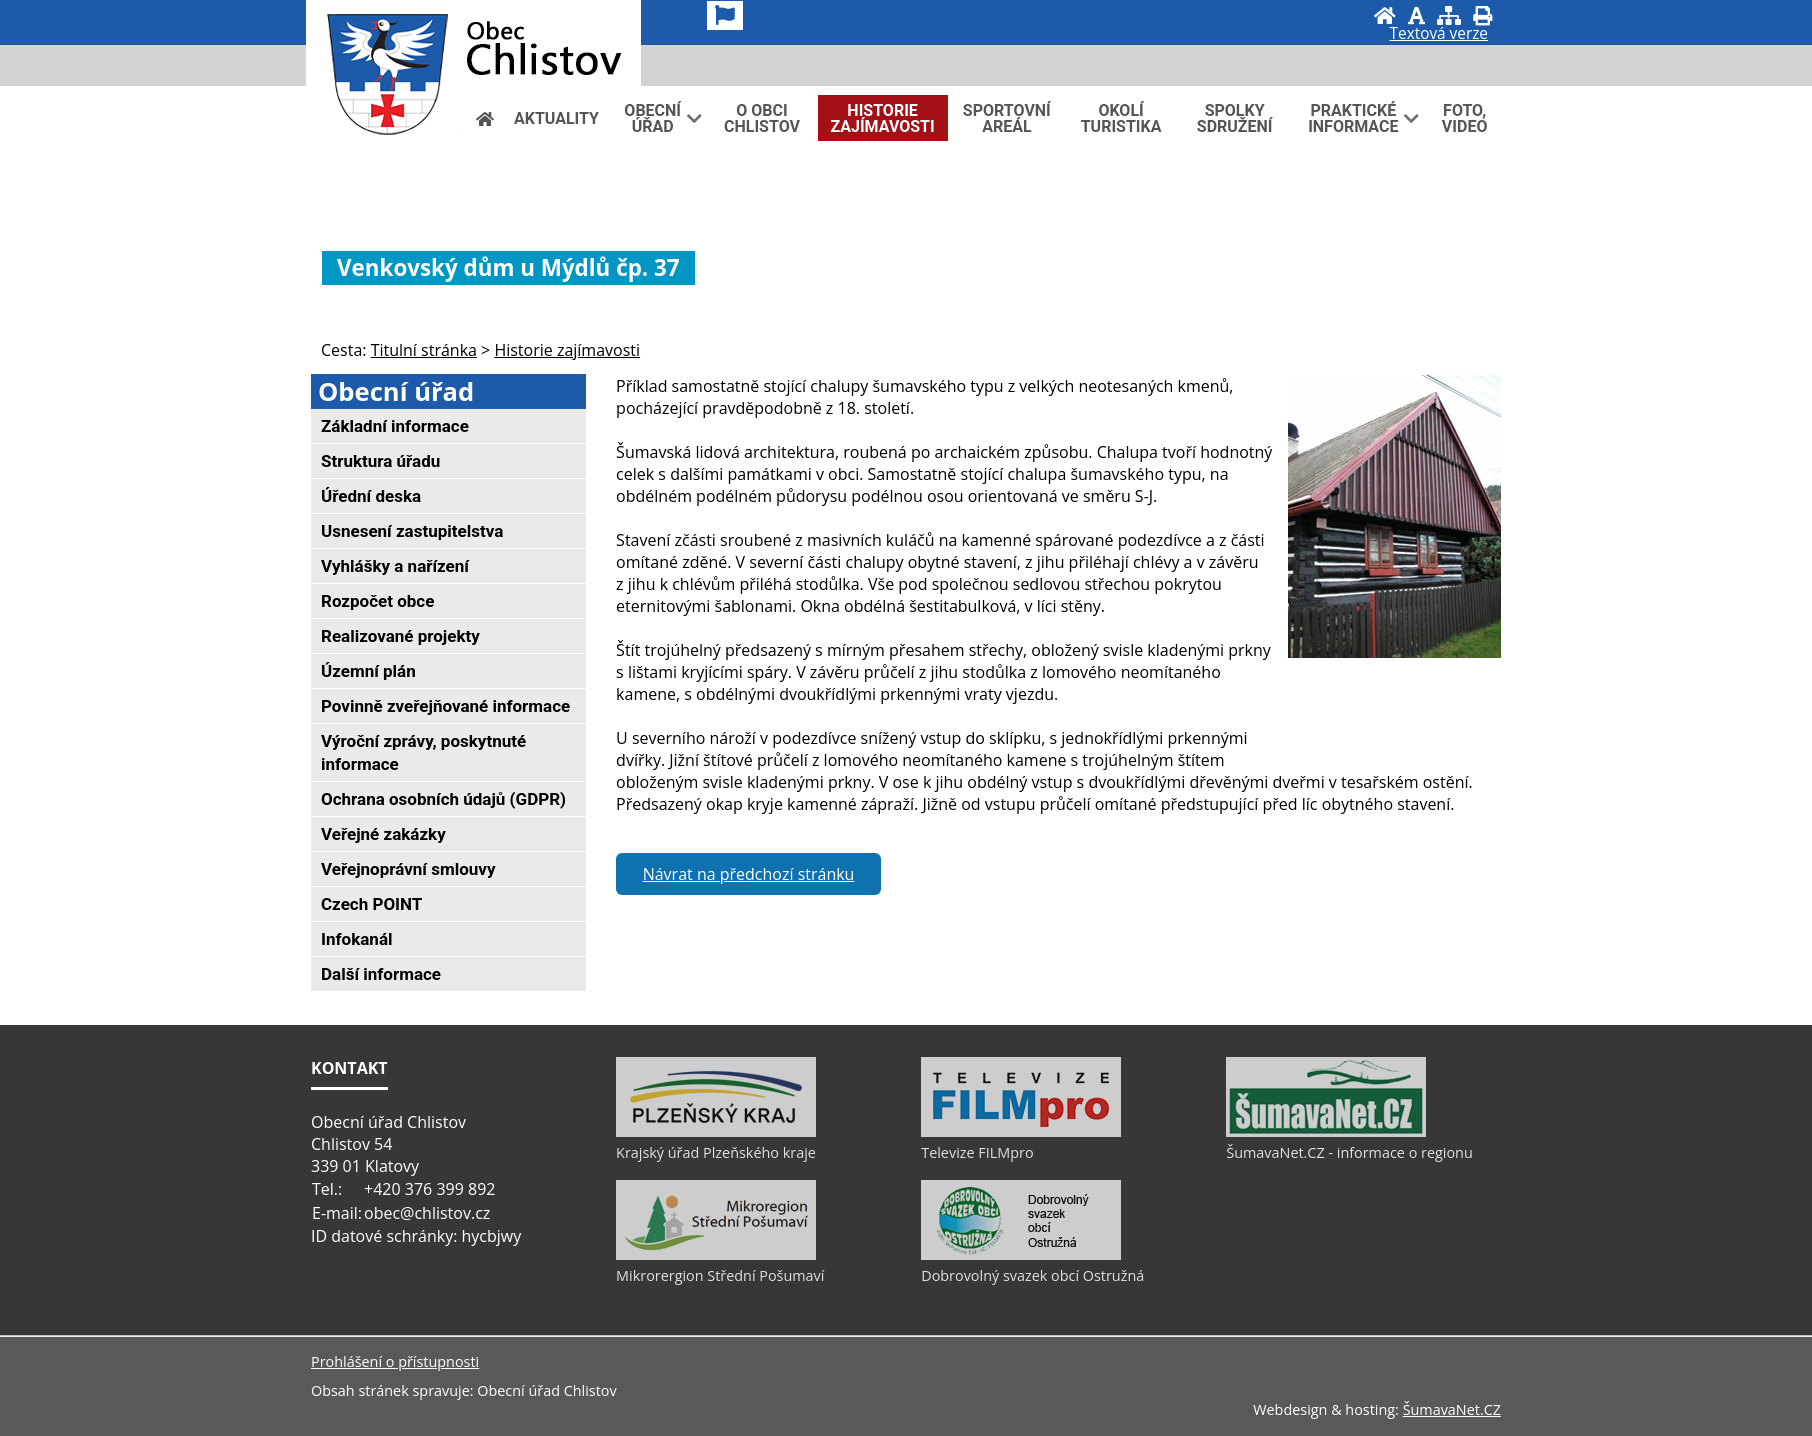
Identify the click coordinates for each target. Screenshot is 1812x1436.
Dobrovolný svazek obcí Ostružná (1032, 1275)
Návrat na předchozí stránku (749, 874)
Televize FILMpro (977, 1152)
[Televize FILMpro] (1021, 1132)
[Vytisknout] (1482, 15)
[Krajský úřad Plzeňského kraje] (716, 1132)
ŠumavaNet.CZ (1452, 1409)
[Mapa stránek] (1449, 15)
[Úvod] (1385, 15)
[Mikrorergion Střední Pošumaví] (716, 1255)
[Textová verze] (1439, 36)
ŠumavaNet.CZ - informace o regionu (1349, 1152)
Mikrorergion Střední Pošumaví (720, 1275)
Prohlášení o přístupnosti (395, 1361)
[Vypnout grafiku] (1416, 15)
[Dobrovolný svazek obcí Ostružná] (1021, 1255)
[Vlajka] (725, 15)
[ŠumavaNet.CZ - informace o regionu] (1326, 1132)
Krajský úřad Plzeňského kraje (716, 1152)
